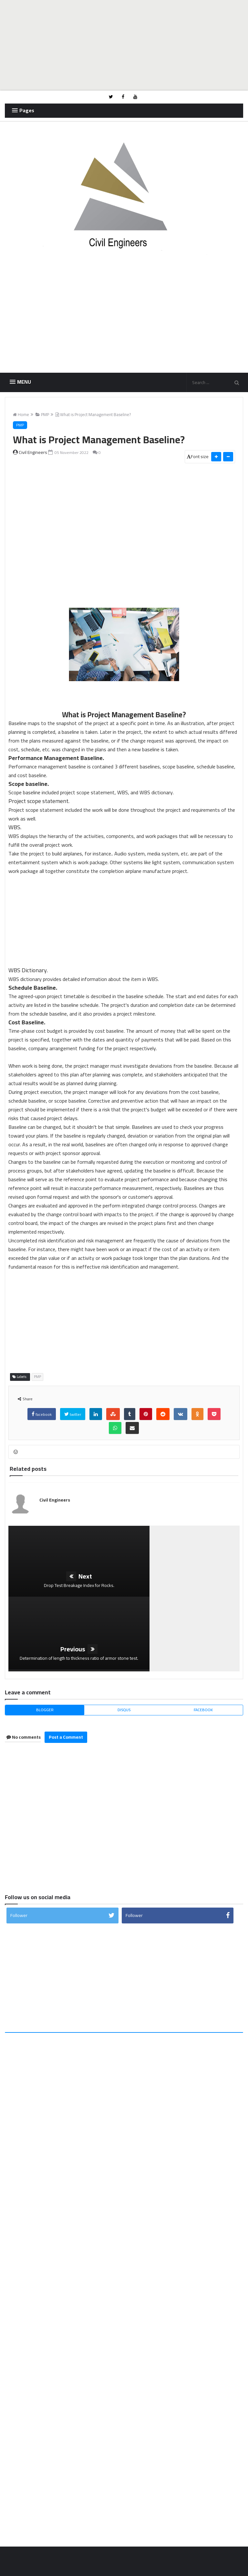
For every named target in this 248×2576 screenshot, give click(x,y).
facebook (42, 1420)
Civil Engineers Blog (62, 2566)
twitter (72, 1420)
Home (22, 417)
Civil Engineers (56, 1505)
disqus (124, 1642)
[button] (21, 110)
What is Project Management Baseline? (94, 417)
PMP (43, 417)
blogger (45, 1642)
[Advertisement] (124, 45)
